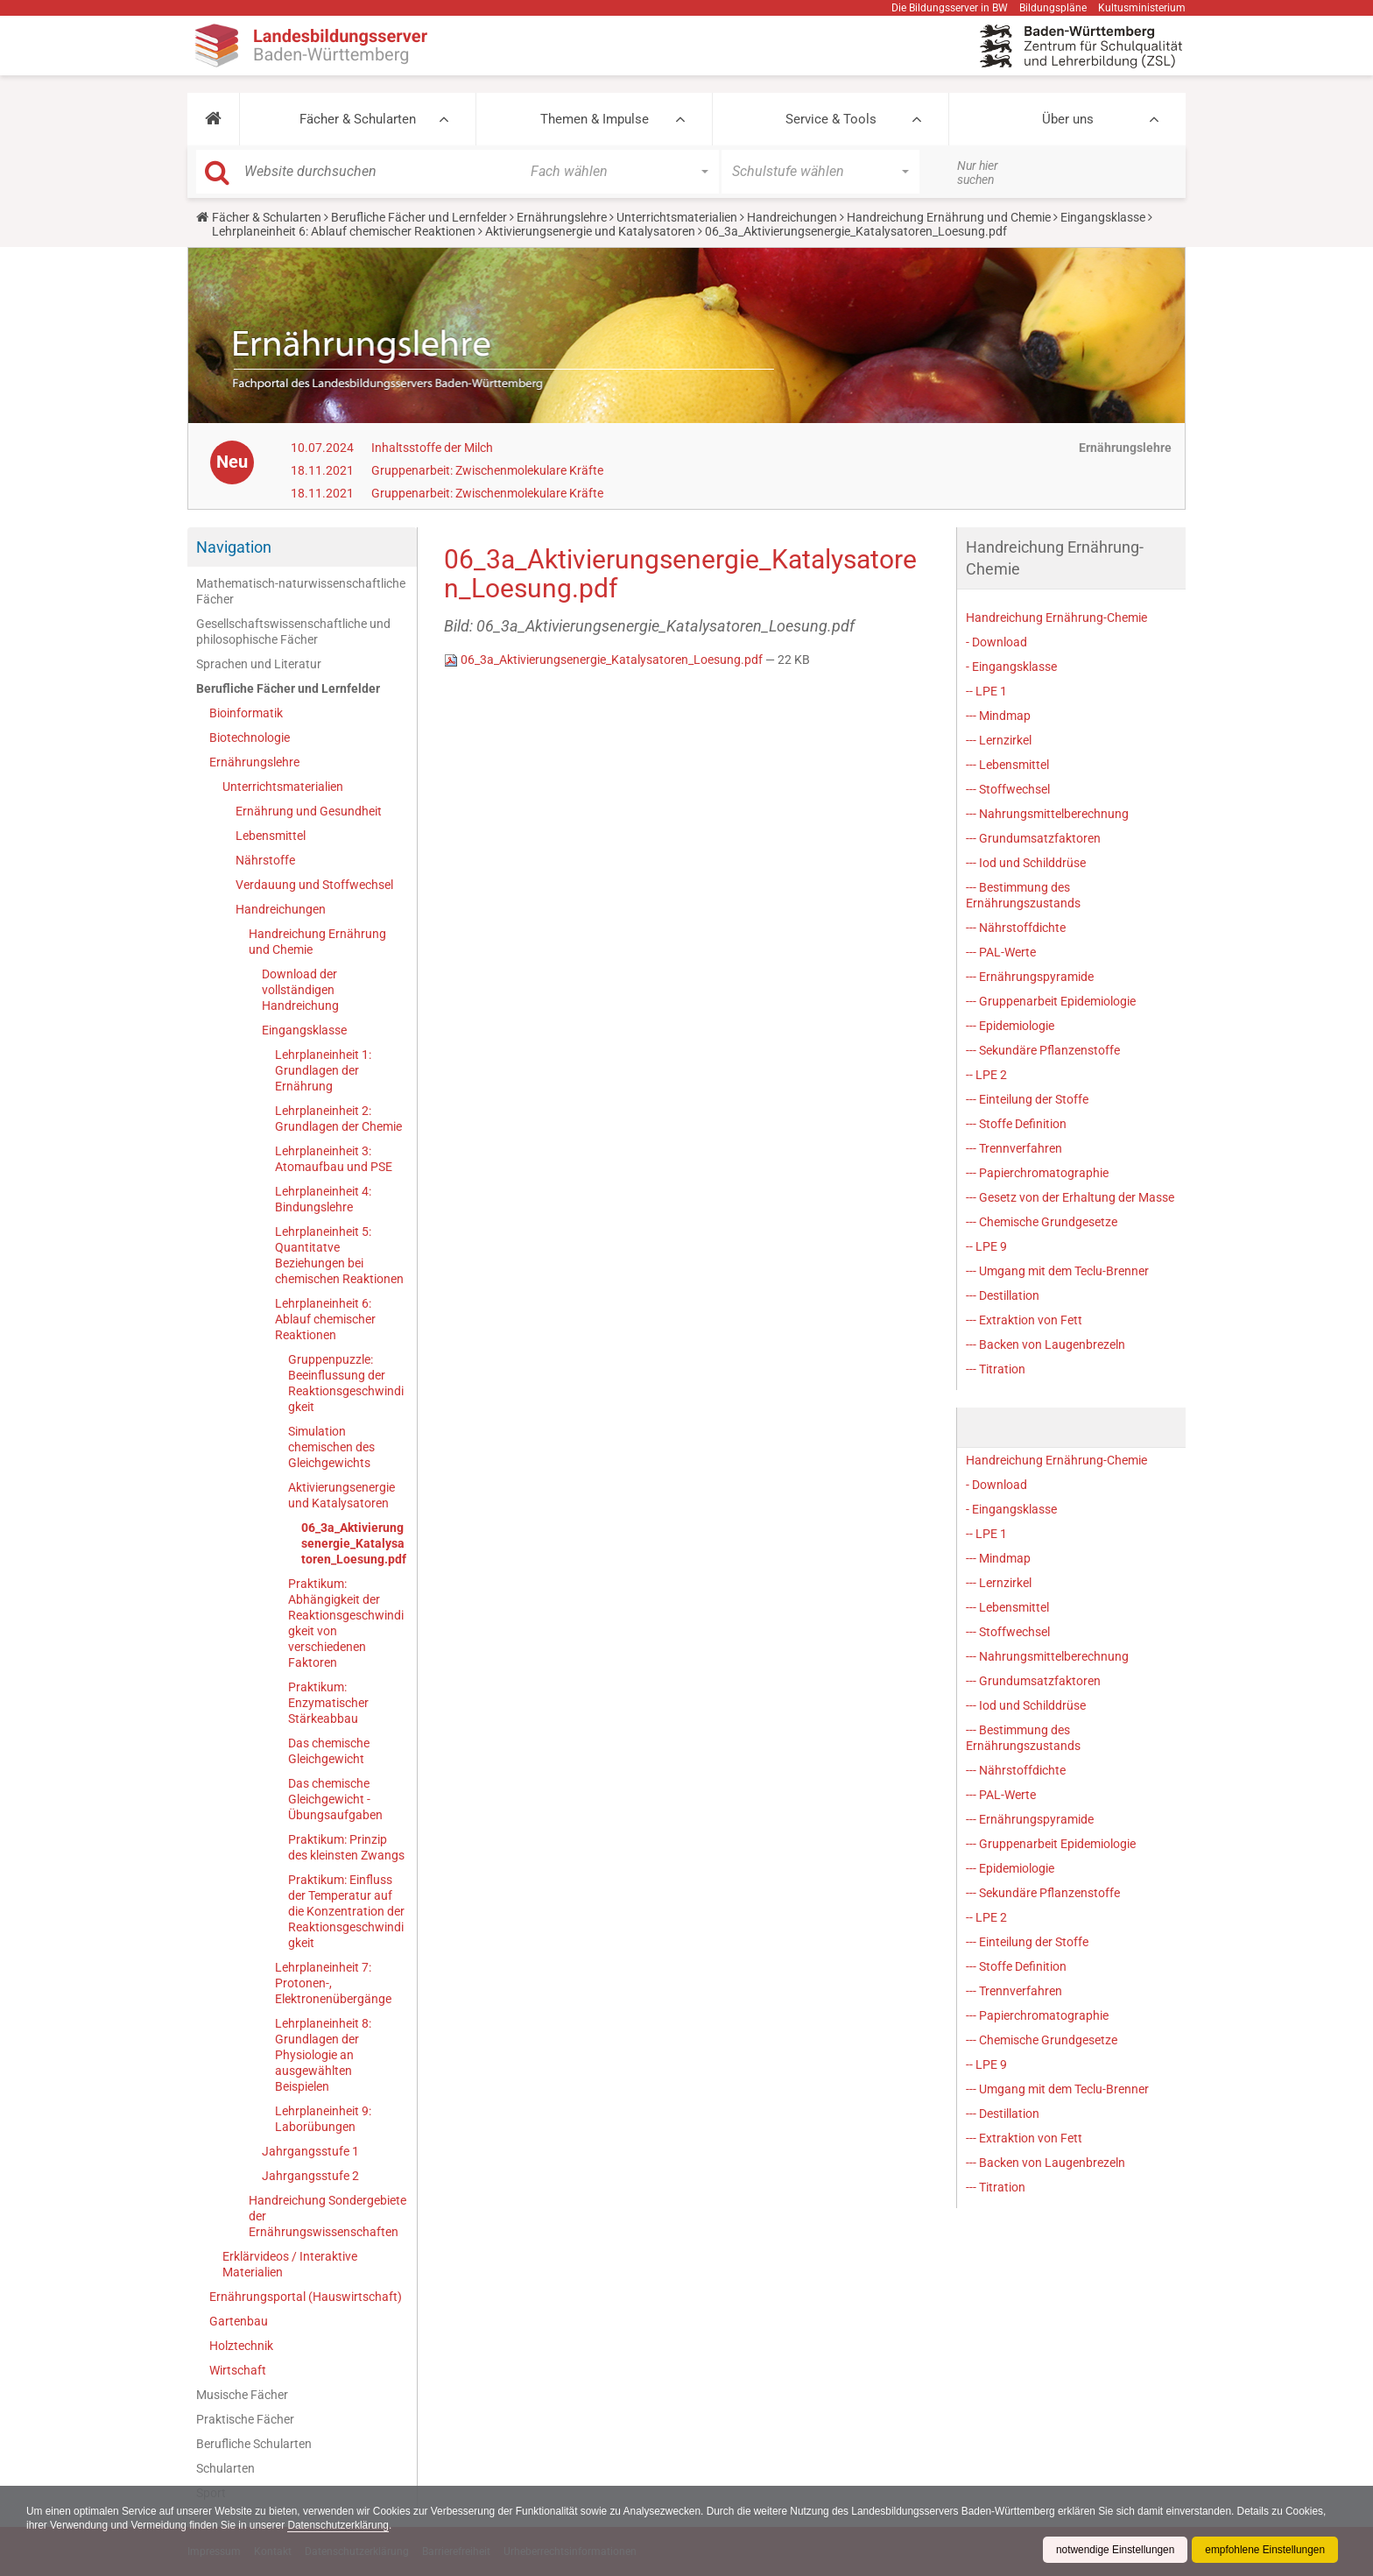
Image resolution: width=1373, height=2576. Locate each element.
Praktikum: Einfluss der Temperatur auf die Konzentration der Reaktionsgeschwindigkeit (346, 1911)
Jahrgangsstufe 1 (310, 2151)
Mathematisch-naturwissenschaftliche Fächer (300, 591)
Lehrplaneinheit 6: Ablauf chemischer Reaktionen (343, 231)
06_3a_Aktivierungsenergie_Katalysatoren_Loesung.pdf (353, 1543)
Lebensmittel (271, 836)
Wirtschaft (237, 2370)
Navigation (233, 547)
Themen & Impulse (594, 119)
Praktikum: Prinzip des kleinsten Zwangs (346, 1847)
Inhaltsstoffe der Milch (432, 448)
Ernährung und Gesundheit (309, 811)
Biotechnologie (249, 737)
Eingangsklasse (1102, 217)
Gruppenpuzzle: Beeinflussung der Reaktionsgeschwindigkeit (346, 1383)
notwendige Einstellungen (1113, 2550)
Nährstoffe (265, 860)
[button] (213, 119)
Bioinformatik (246, 713)
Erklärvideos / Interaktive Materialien (289, 2264)
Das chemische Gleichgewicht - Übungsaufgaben (335, 1799)
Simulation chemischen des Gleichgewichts (331, 1447)
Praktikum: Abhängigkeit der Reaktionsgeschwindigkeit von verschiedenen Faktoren (346, 1623)
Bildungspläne (1053, 8)
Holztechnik (241, 2346)
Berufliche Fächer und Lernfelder (419, 217)
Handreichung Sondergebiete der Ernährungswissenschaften (327, 2216)
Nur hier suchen (977, 173)
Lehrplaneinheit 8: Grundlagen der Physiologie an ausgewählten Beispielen (323, 2054)
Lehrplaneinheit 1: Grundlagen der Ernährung (323, 1070)
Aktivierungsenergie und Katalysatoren (590, 231)
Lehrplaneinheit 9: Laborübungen (323, 2119)
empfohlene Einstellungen (1264, 2550)
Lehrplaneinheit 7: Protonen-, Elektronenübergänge (333, 1983)
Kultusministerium (1142, 8)
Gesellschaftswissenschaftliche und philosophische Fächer (293, 631)
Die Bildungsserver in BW (949, 8)
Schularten (225, 2468)
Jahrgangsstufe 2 (310, 2176)
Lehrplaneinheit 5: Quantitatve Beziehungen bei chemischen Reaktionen (339, 1255)
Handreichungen (792, 217)
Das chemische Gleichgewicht (329, 1751)
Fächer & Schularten (357, 119)
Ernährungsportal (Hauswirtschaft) (305, 2297)
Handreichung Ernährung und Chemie (949, 217)
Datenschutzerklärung (385, 2525)
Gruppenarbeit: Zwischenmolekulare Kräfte (487, 470)
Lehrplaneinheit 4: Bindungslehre (323, 1199)
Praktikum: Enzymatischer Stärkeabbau (328, 1703)
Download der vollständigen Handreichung (300, 990)
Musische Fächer (242, 2395)
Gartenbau (238, 2321)
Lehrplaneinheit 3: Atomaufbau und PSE (333, 1159)
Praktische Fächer (245, 2419)
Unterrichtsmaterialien (676, 217)
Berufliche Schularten (254, 2444)
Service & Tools (831, 119)
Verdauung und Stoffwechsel (314, 885)
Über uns (1068, 119)
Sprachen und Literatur (258, 664)
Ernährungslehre (562, 217)
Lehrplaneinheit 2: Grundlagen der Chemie (338, 1118)
